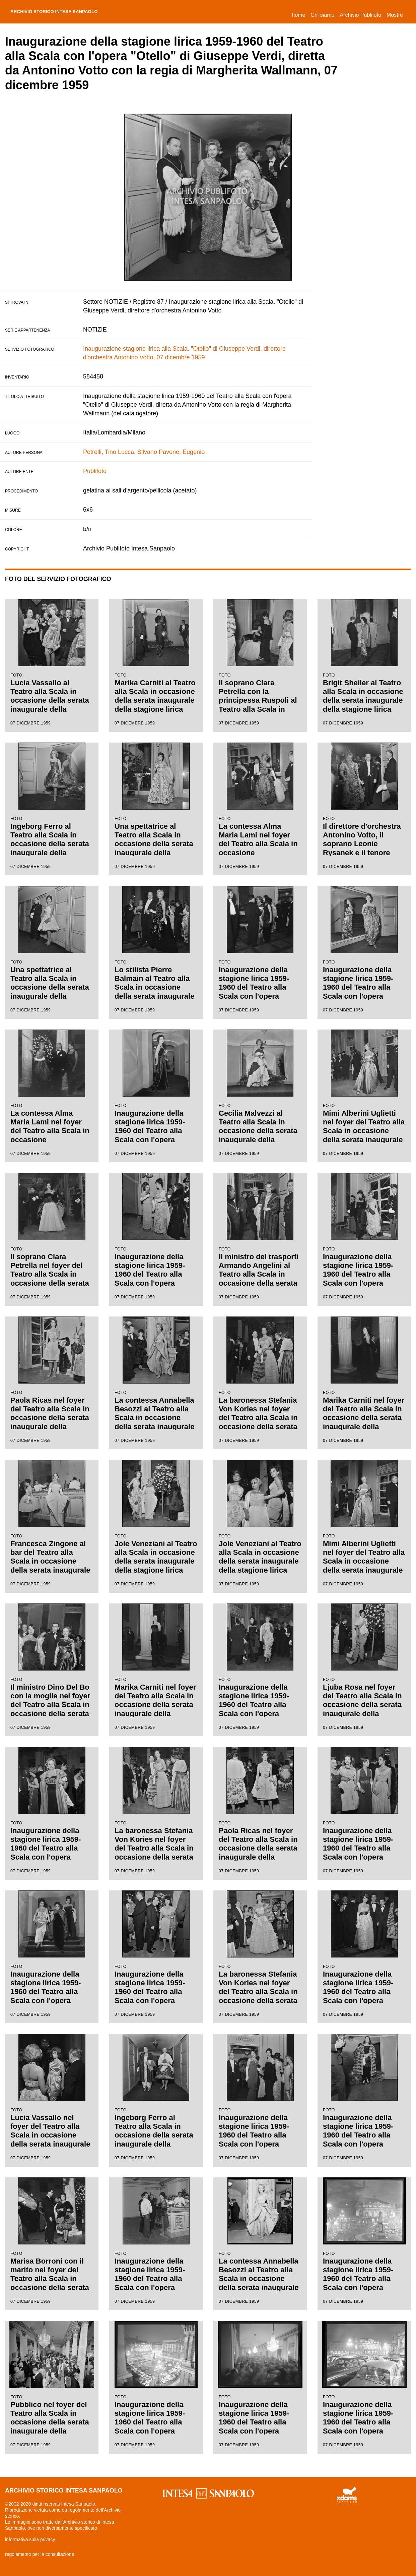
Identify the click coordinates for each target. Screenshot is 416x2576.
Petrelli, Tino (99, 452)
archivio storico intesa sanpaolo (69, 11)
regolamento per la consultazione (39, 2554)
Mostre (395, 15)
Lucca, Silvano (137, 452)
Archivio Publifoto (360, 15)
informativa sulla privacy (30, 2539)
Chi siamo (322, 15)
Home (300, 14)
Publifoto (95, 471)
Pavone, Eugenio (182, 452)
